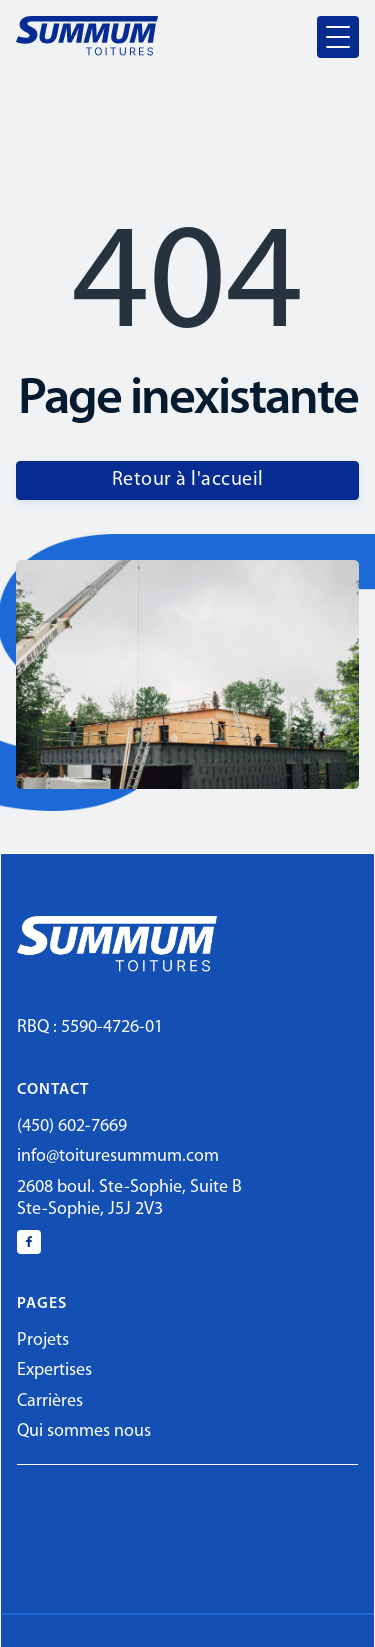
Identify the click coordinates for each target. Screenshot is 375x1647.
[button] (338, 37)
